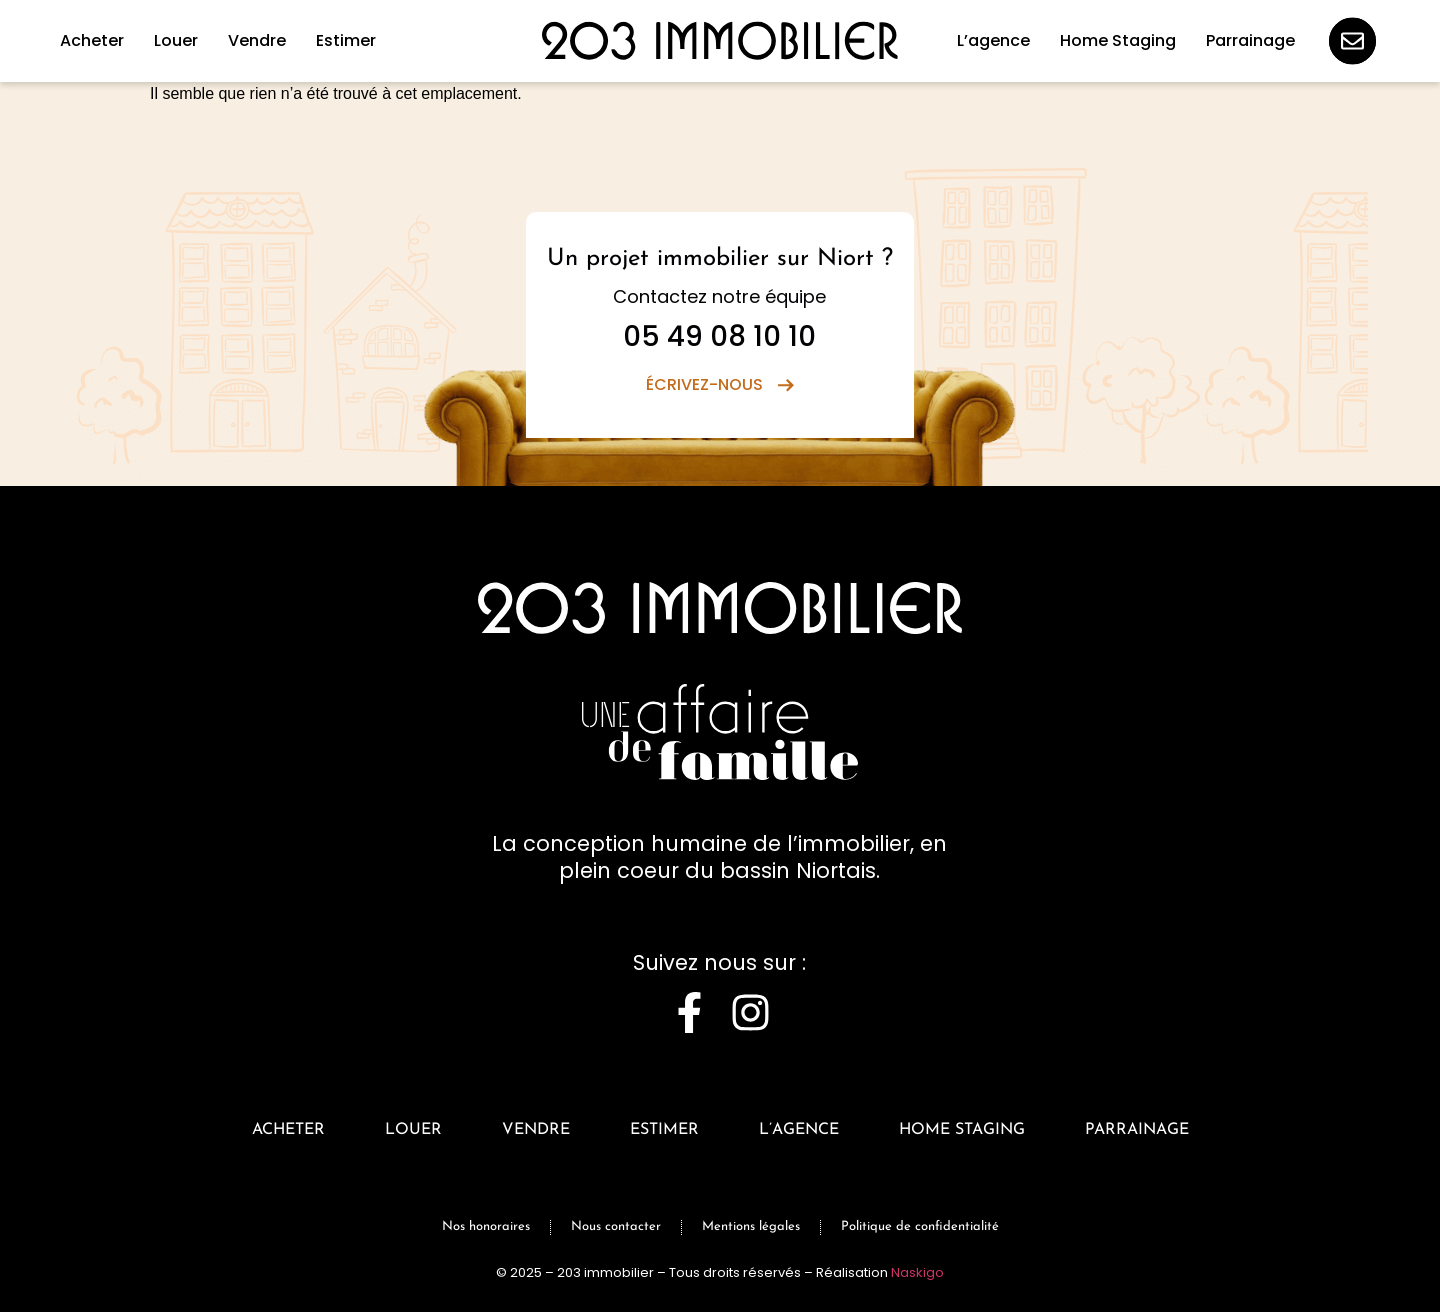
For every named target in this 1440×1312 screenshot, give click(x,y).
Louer (413, 1130)
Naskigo (917, 1272)
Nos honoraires (486, 1226)
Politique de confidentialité (920, 1226)
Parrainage (1137, 1130)
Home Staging (962, 1130)
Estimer (664, 1130)
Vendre (536, 1130)
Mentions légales (751, 1226)
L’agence (799, 1130)
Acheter (288, 1130)
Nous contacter (616, 1226)
